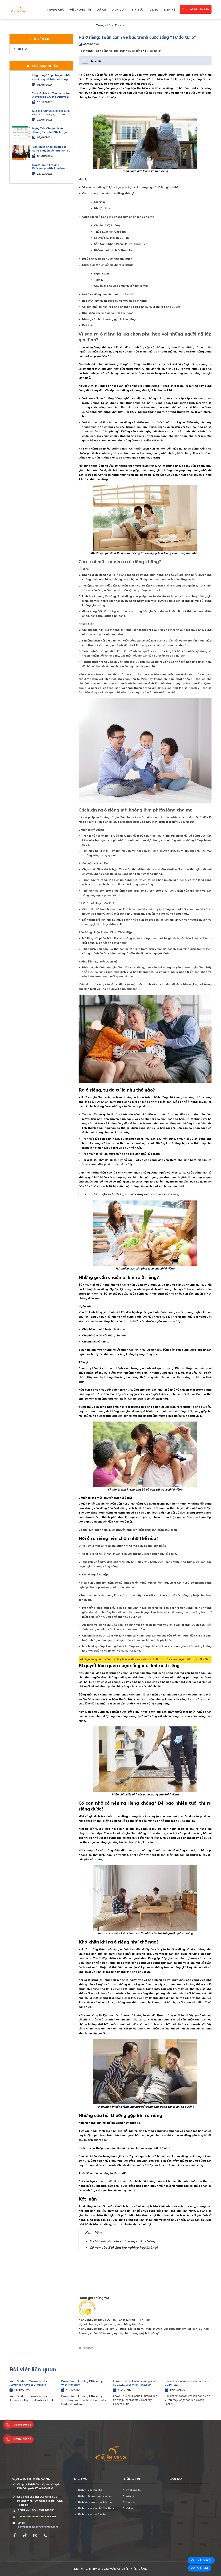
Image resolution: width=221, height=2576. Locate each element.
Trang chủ (55, 9)
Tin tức (21, 49)
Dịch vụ (119, 9)
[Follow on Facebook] (15, 2535)
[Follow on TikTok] (25, 2535)
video (154, 9)
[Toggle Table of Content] (83, 61)
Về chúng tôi (80, 9)
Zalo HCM (199, 2568)
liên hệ (169, 9)
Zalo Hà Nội (201, 2560)
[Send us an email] (35, 2535)
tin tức (138, 9)
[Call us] (45, 2535)
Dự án (101, 9)
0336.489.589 (195, 9)
